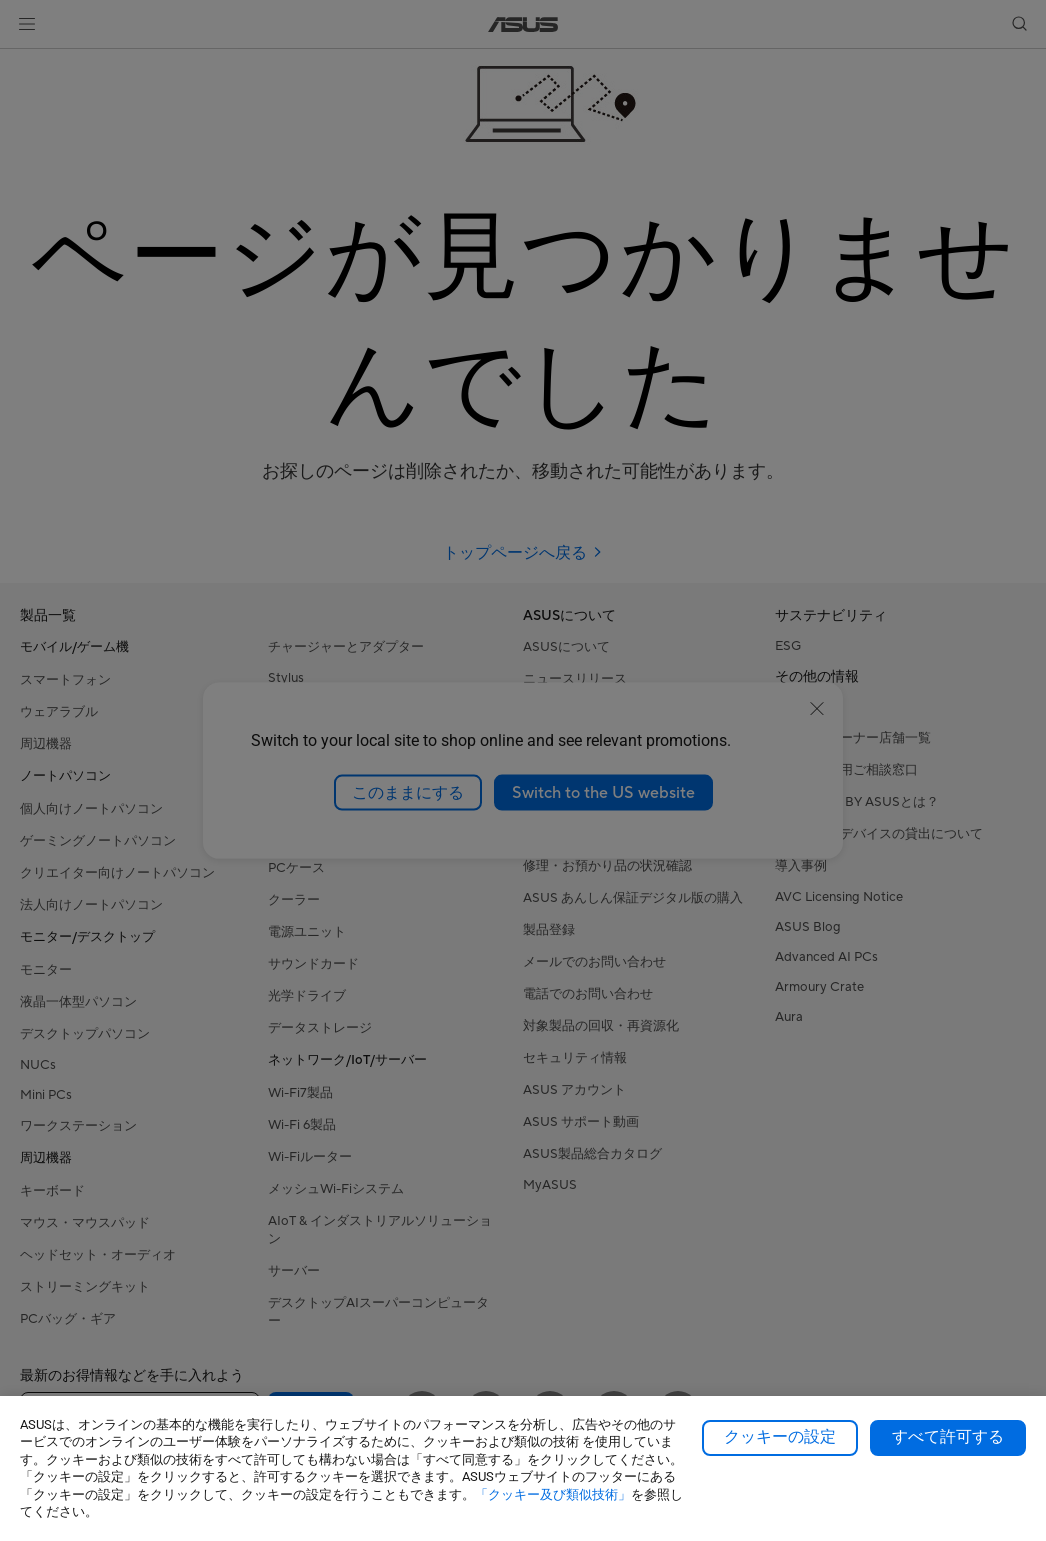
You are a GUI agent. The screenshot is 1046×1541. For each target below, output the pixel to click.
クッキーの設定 (780, 1437)
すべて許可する (948, 1437)
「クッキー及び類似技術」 (553, 1494)
